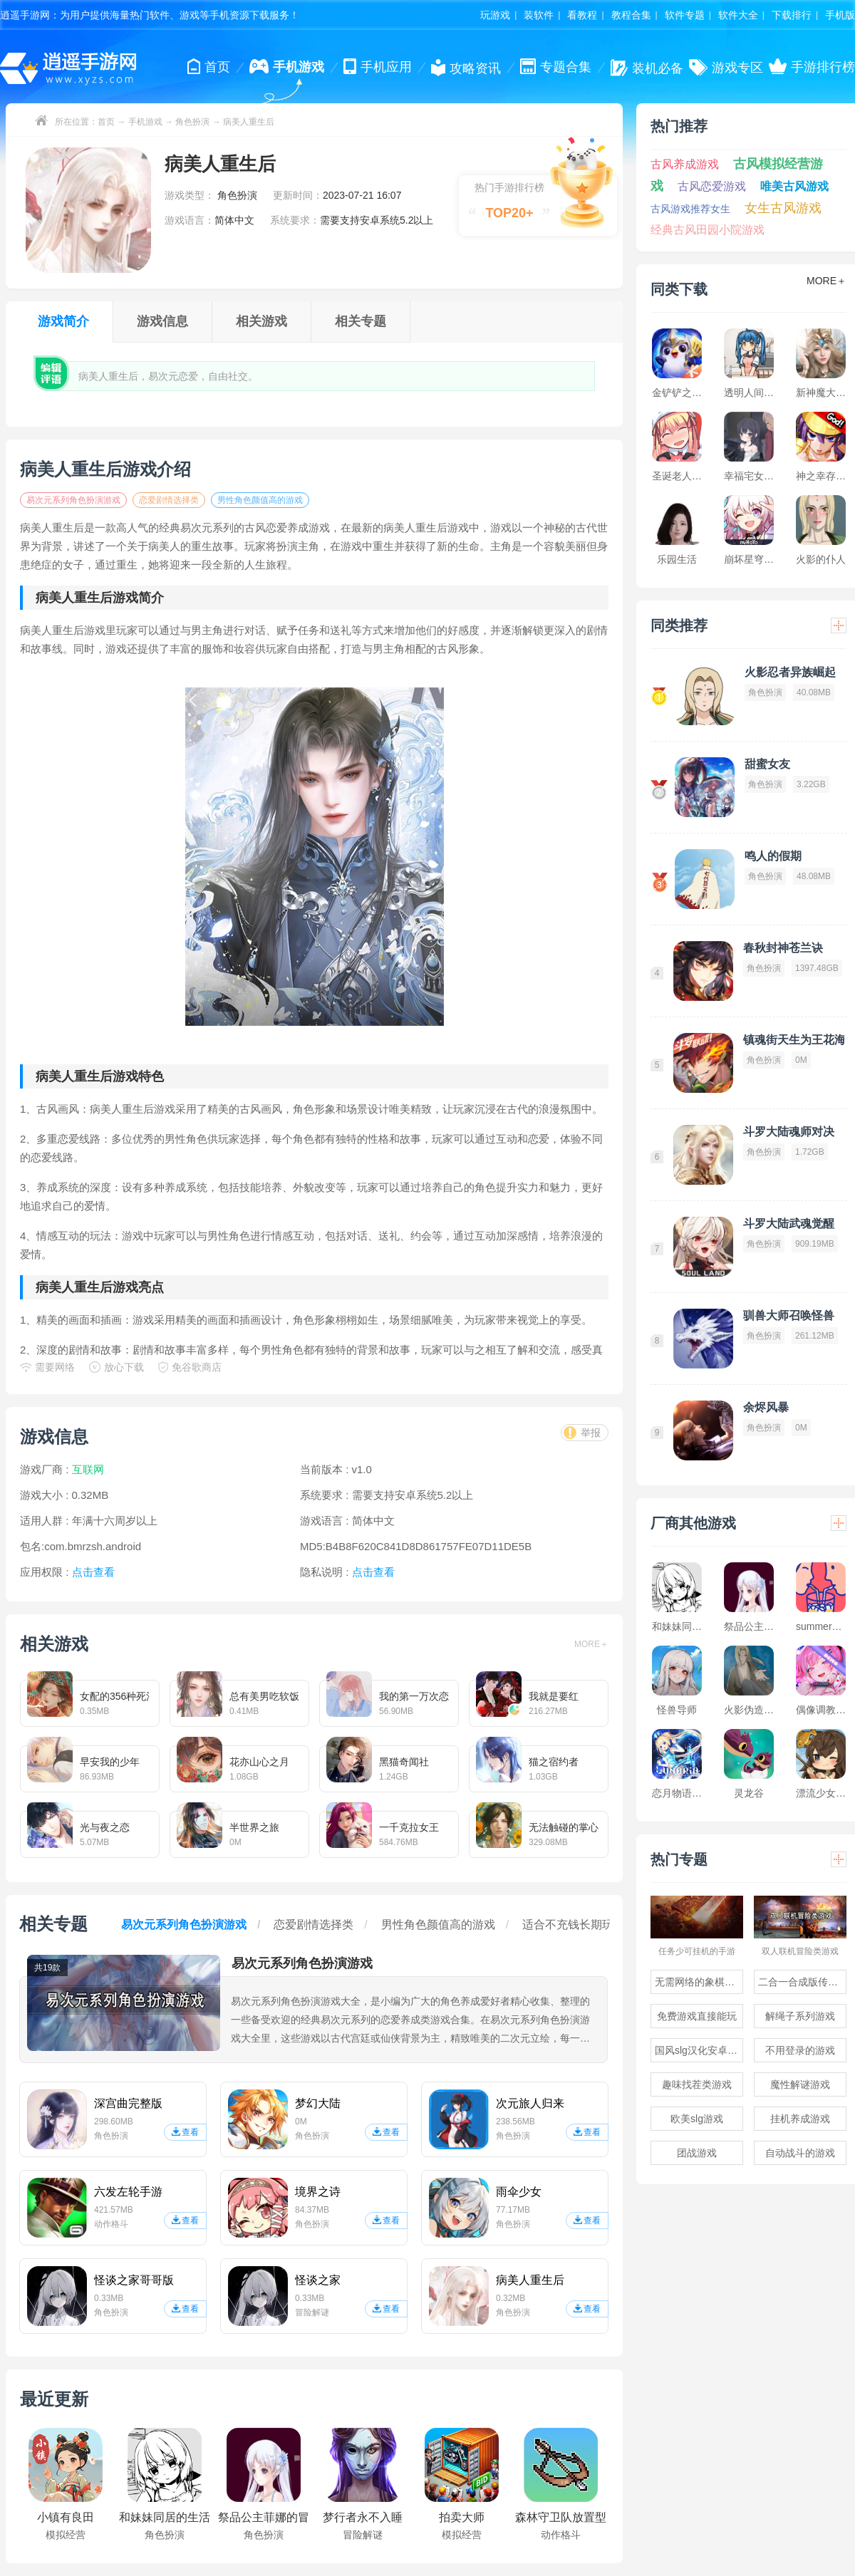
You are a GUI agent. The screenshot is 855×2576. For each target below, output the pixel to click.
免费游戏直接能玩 (697, 2016)
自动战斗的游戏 (800, 2153)
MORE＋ (591, 1644)
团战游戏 (697, 2153)
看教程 (582, 15)
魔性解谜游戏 (800, 2084)
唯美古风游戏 (794, 186)
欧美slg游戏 (696, 2118)
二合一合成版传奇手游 (802, 1982)
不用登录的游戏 (800, 2050)
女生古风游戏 (783, 208)
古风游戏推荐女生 (690, 208)
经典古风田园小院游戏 (708, 230)
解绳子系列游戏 (800, 2016)
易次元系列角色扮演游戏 (73, 500)
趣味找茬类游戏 (697, 2084)
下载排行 (792, 15)
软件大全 (738, 15)
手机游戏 (145, 122)
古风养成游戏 (685, 164)
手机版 (840, 15)
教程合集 (631, 15)
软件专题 (685, 15)
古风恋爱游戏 (712, 186)
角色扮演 (192, 122)
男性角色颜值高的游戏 (260, 500)
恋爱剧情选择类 (169, 500)
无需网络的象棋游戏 (699, 1982)
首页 (106, 122)
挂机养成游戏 (800, 2118)
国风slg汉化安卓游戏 (699, 2050)
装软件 (539, 15)
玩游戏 (495, 15)
